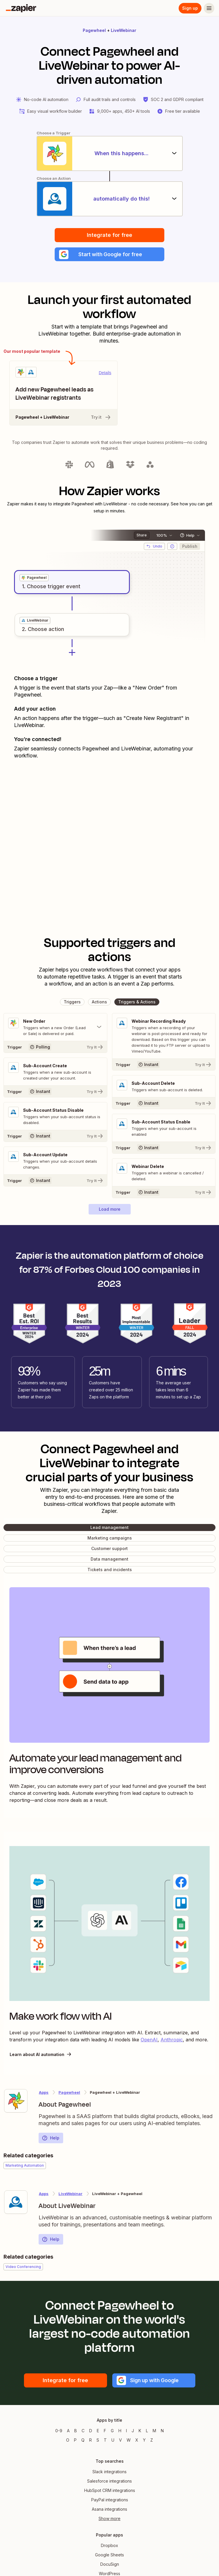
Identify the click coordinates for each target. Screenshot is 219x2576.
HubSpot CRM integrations (109, 2490)
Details (105, 373)
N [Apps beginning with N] (162, 2430)
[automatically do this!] (110, 198)
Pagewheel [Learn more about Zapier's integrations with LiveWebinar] (69, 2092)
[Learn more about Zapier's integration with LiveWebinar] (16, 2202)
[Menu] (209, 8)
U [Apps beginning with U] (112, 2440)
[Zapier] (21, 8)
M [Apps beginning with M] (154, 2430)
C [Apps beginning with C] (83, 2430)
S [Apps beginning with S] (97, 2440)
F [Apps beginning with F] (105, 2430)
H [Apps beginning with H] (119, 2430)
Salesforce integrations (109, 2481)
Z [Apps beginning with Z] (151, 2440)
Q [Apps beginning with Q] (83, 2440)
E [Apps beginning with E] (98, 2430)
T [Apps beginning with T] (105, 2440)
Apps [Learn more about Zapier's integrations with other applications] (44, 2092)
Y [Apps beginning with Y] (144, 2440)
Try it (101, 417)
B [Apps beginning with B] (75, 2430)
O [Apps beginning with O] (67, 2440)
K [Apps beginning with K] (140, 2430)
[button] (109, 254)
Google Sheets (109, 2555)
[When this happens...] (110, 153)
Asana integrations (109, 2509)
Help (50, 2138)
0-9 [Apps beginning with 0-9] (58, 2430)
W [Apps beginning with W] (129, 2440)
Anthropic (172, 2040)
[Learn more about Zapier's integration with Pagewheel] (16, 2101)
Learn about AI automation (41, 2054)
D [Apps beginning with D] (90, 2430)
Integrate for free (109, 235)
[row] (34, 577)
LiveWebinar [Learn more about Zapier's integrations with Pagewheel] (70, 2194)
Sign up (190, 8)
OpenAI (149, 2040)
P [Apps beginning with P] (75, 2440)
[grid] (34, 577)
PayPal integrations (109, 2500)
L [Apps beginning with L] (147, 2430)
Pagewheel (94, 30)
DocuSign (109, 2564)
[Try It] (55, 1047)
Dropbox (109, 2545)
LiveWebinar (123, 30)
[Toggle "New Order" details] (55, 1027)
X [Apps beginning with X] (136, 2440)
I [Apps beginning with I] (126, 2430)
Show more (109, 2518)
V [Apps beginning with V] (120, 2440)
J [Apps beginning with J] (133, 2430)
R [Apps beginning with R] (90, 2440)
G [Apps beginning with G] (112, 2430)
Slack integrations (109, 2471)
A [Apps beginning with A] (68, 2430)
